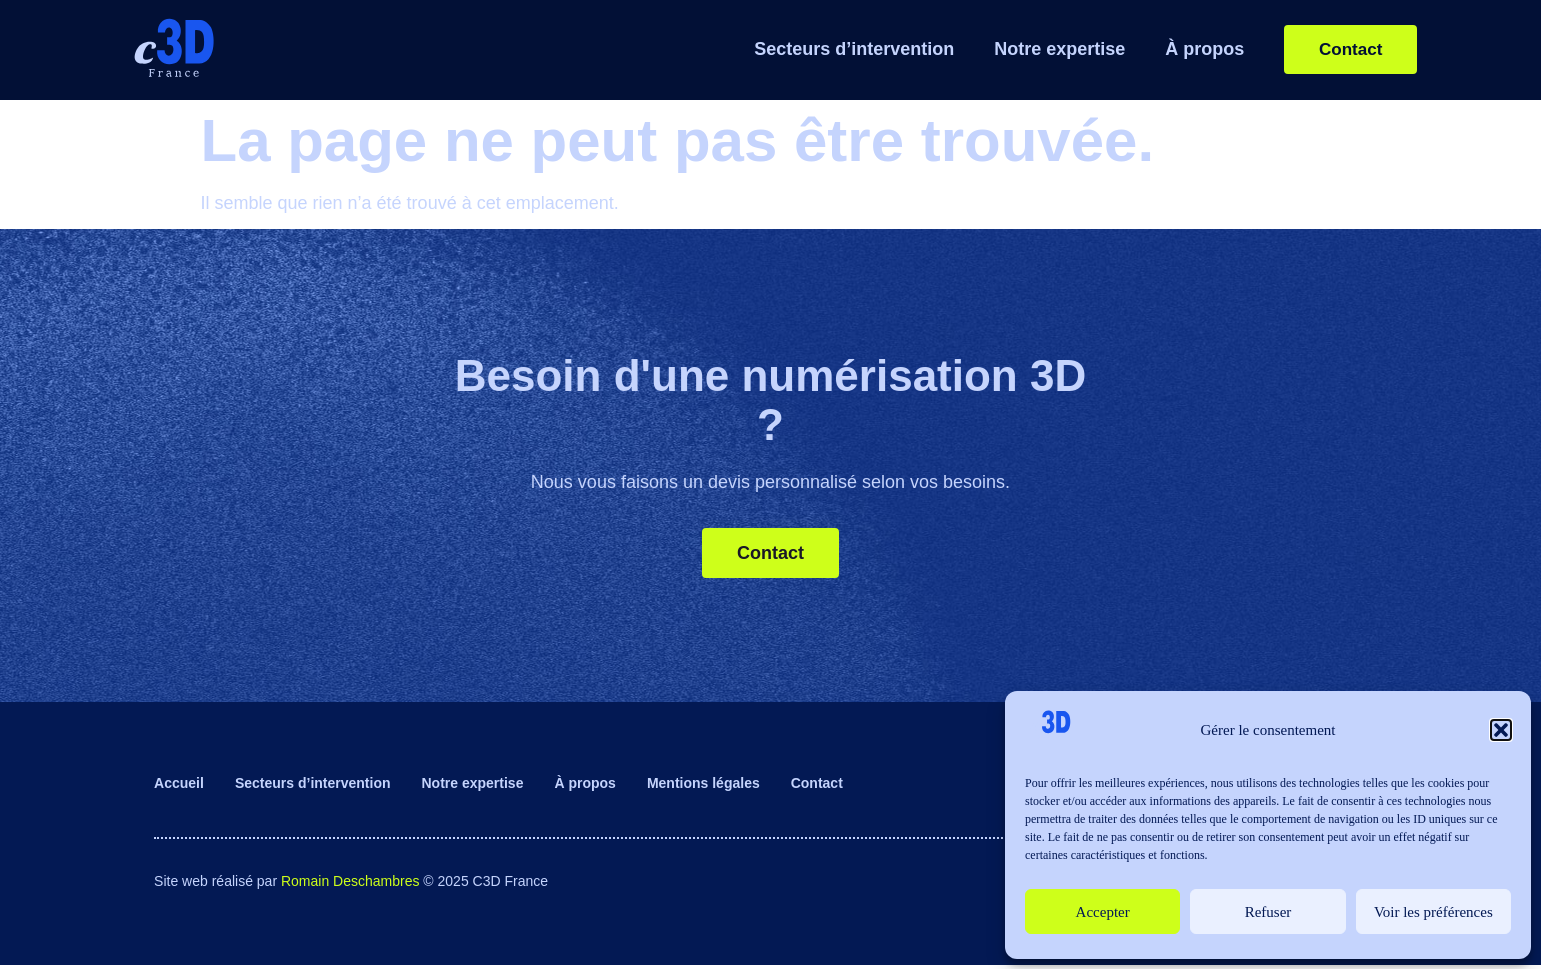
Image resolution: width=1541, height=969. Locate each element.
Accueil (179, 787)
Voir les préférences (1433, 912)
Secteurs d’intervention (837, 49)
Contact (817, 787)
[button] (1501, 730)
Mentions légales (703, 787)
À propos (1187, 49)
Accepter (1103, 912)
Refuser (1268, 912)
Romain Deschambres (350, 884)
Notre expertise (1042, 49)
